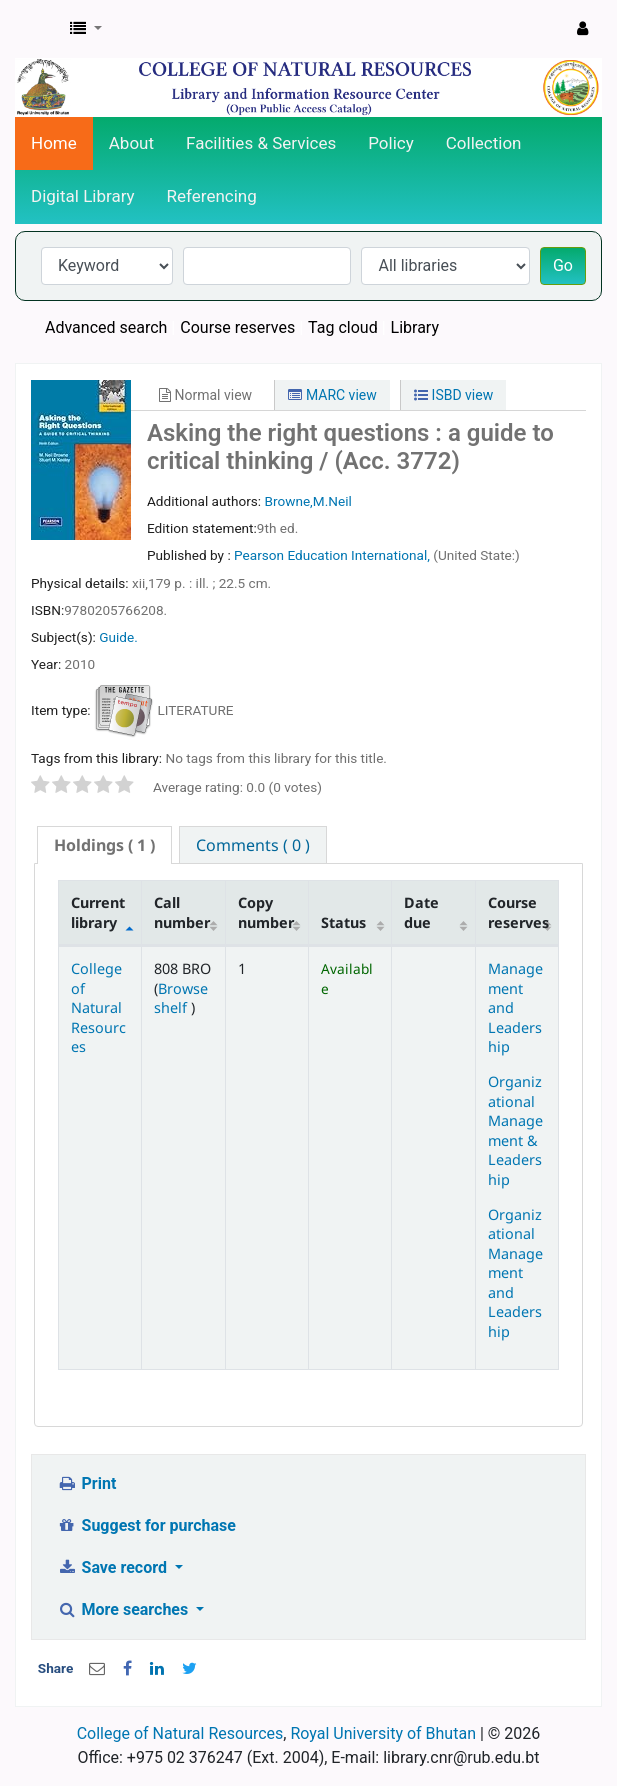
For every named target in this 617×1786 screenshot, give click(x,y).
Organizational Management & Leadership (515, 1130)
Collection (484, 143)
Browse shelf (181, 998)
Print (86, 1483)
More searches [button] (124, 1609)
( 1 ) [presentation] (104, 845)
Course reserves (237, 327)
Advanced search (106, 327)
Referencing (212, 196)
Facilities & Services (261, 143)
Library (415, 327)
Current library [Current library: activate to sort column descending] (98, 912)
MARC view (332, 395)
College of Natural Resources (98, 1007)
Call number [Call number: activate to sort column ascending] (182, 912)
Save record (114, 1567)
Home (54, 143)
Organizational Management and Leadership (515, 1273)
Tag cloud (343, 327)
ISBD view (453, 395)
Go (563, 265)
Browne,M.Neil (307, 501)
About (131, 143)
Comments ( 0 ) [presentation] (253, 845)
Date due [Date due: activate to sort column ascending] (421, 912)
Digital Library (83, 196)
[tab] (104, 845)
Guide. (118, 637)
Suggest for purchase (146, 1525)
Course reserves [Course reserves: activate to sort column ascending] (518, 912)
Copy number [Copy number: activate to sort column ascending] (266, 912)
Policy (391, 143)
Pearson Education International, (333, 555)
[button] (86, 29)
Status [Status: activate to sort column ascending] (343, 922)
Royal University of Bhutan (383, 1733)
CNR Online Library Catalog (37, 29)
